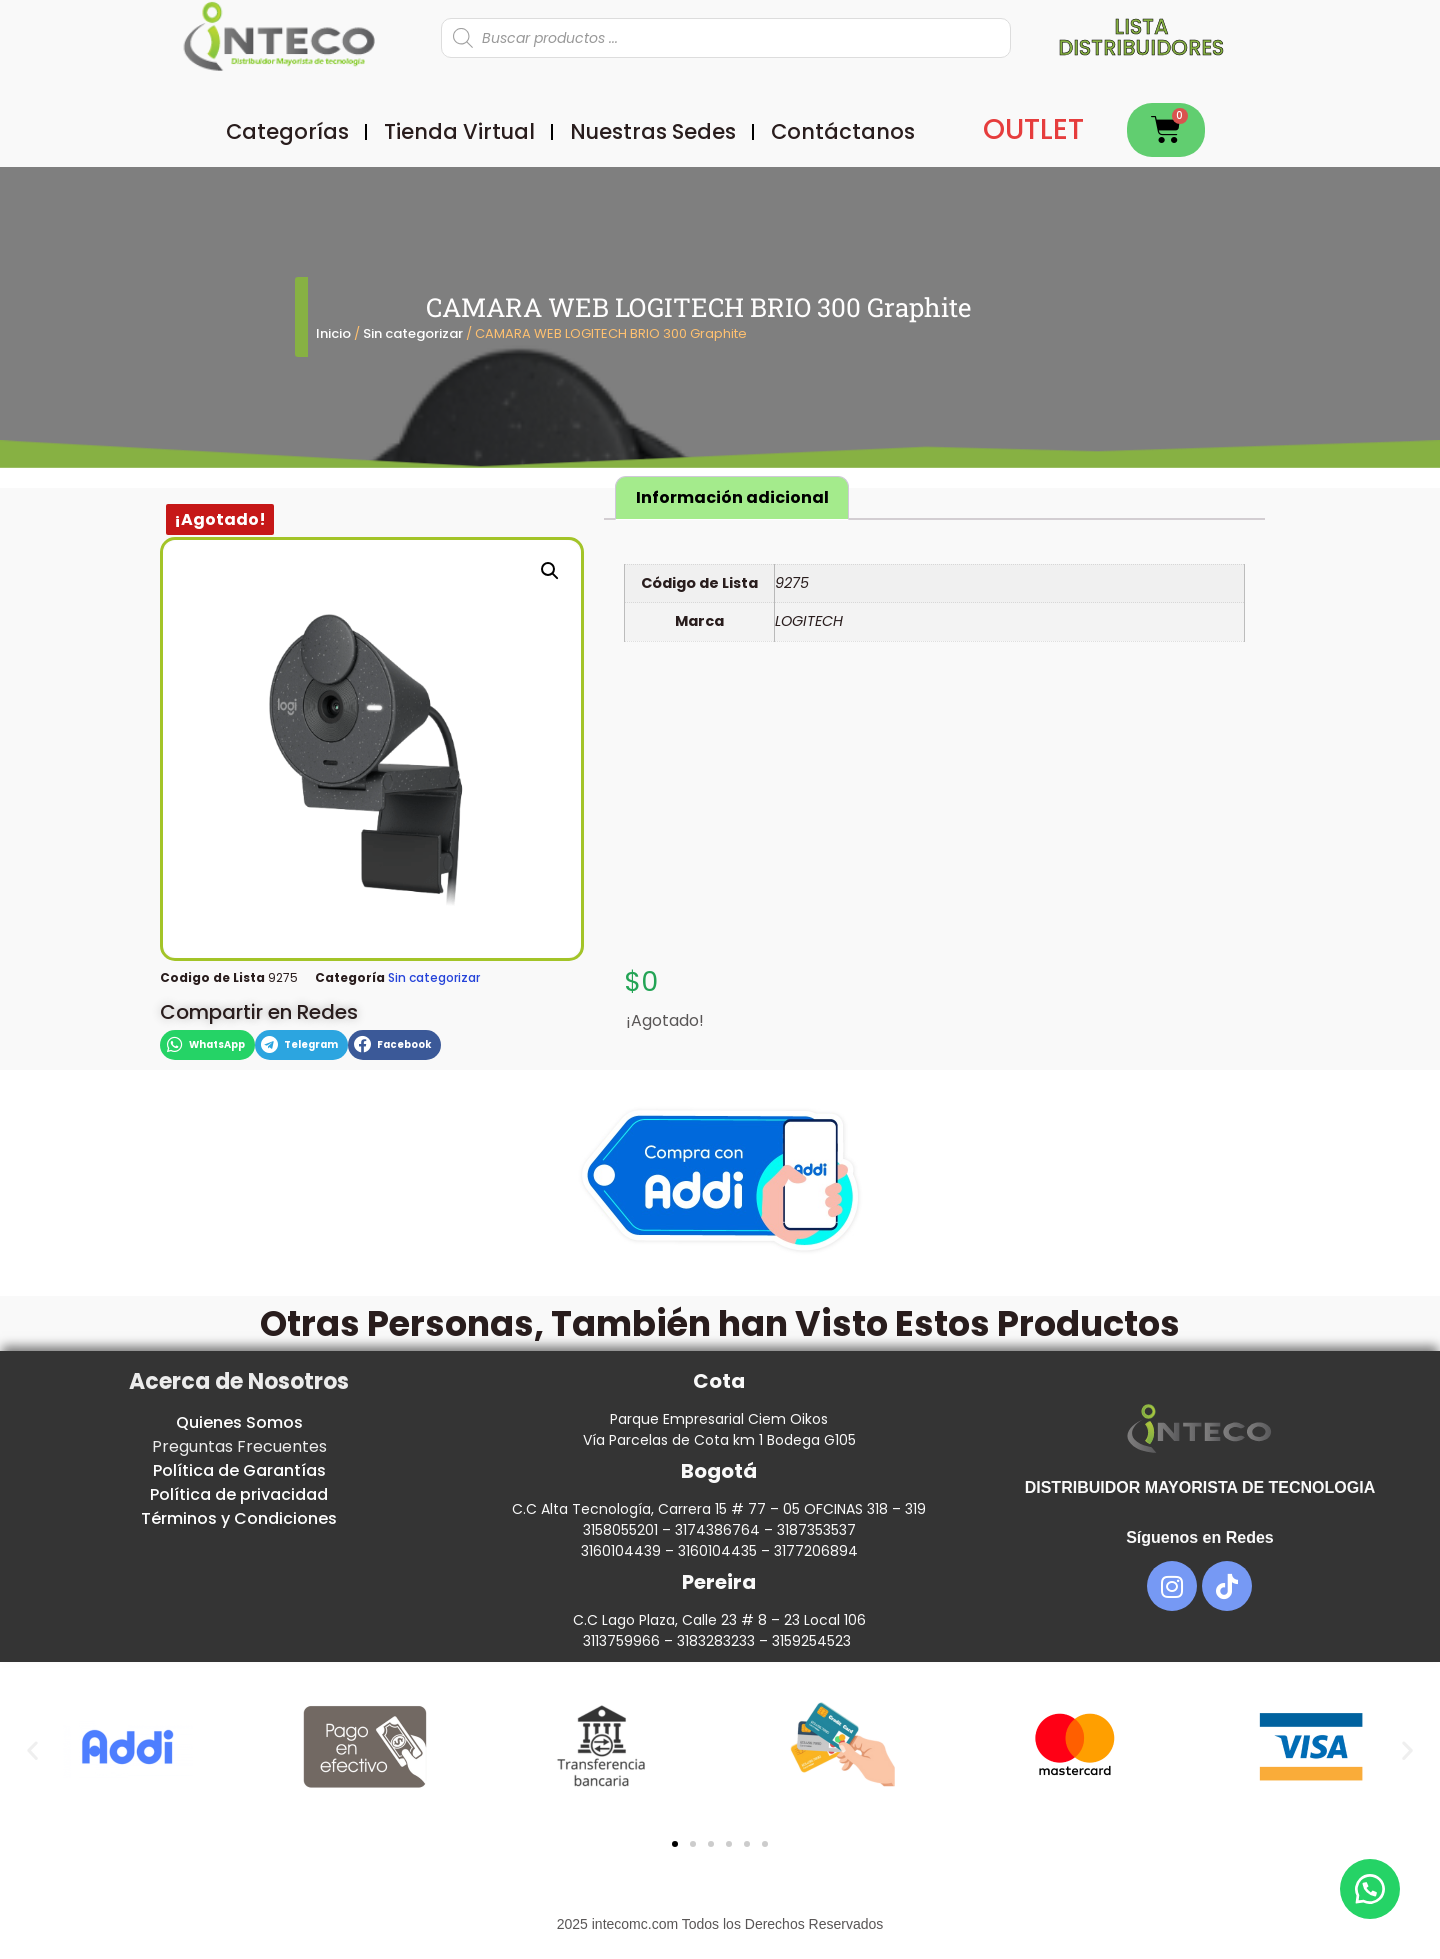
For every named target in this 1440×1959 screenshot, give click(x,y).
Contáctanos (843, 131)
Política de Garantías (239, 1470)
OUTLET (1033, 129)
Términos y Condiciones (239, 1518)
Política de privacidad (239, 1494)
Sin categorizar (413, 333)
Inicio (333, 333)
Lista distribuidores (1141, 37)
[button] (550, 571)
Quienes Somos (239, 1422)
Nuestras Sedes (653, 131)
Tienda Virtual (459, 131)
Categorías (287, 131)
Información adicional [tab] (732, 497)
